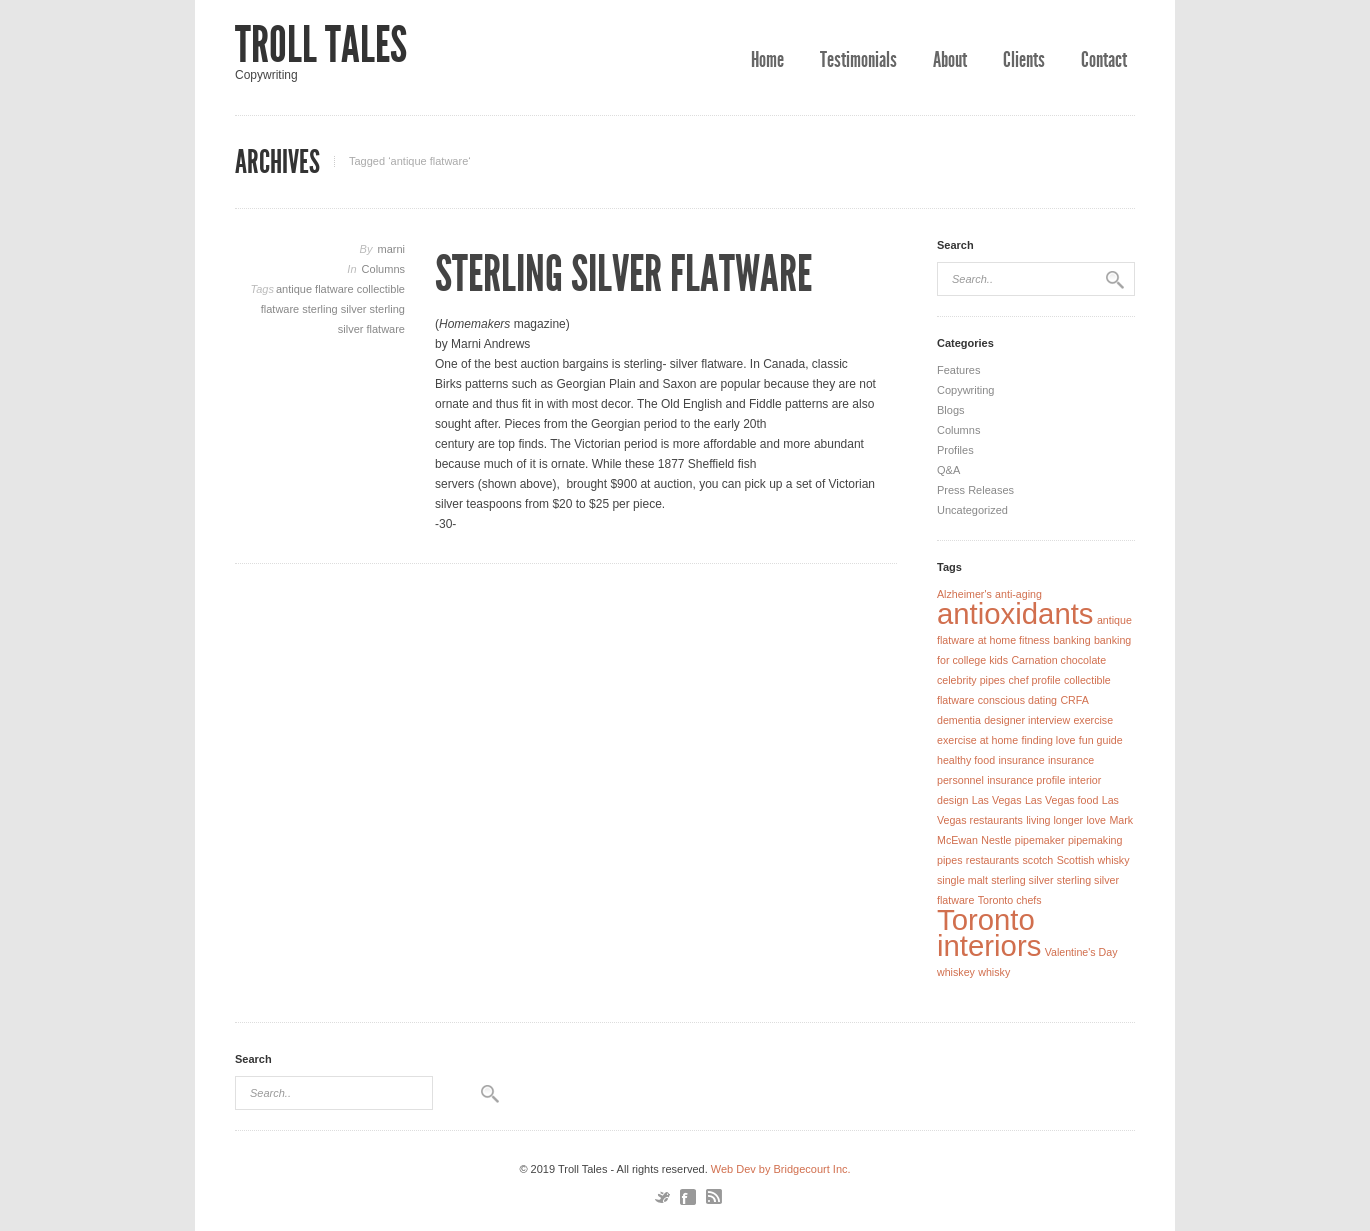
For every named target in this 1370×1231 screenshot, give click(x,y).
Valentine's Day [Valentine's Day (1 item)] (1081, 952)
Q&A (948, 470)
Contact (1104, 60)
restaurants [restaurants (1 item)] (992, 860)
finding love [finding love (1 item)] (1049, 740)
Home (767, 60)
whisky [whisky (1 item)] (994, 972)
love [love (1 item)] (1096, 820)
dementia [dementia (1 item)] (959, 720)
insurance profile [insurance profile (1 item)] (1026, 780)
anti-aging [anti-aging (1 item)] (1018, 594)
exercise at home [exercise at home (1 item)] (977, 740)
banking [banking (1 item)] (1071, 640)
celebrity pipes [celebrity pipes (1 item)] (971, 680)
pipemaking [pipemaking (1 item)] (1095, 840)
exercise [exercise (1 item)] (1093, 720)
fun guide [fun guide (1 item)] (1101, 740)
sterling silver (335, 309)
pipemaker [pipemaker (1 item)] (1040, 840)
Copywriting (965, 390)
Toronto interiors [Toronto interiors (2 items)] (989, 932)
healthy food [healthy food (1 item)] (966, 760)
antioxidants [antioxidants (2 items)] (1015, 613)
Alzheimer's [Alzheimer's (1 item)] (964, 594)
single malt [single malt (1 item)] (962, 880)
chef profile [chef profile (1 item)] (1034, 680)
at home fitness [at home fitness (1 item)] (1014, 640)
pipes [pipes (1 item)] (949, 860)
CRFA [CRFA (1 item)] (1074, 700)
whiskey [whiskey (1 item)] (956, 972)
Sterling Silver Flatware (623, 274)
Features (958, 370)
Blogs (951, 410)
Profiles (955, 450)
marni (391, 249)
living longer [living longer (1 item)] (1054, 820)
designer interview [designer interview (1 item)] (1027, 720)
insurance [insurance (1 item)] (1021, 760)
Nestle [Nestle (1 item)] (996, 840)
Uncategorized (972, 510)
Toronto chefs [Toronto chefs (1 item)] (1010, 900)
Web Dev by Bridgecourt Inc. (781, 1169)
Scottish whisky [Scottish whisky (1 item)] (1093, 860)
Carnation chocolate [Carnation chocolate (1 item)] (1058, 660)
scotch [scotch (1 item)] (1037, 860)
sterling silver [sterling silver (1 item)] (1022, 880)
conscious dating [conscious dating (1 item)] (1017, 700)
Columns (383, 269)
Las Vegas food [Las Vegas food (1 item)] (1061, 800)
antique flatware (316, 289)
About (950, 60)
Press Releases (975, 490)
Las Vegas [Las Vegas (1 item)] (997, 800)
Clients (1024, 60)
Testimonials (858, 60)
